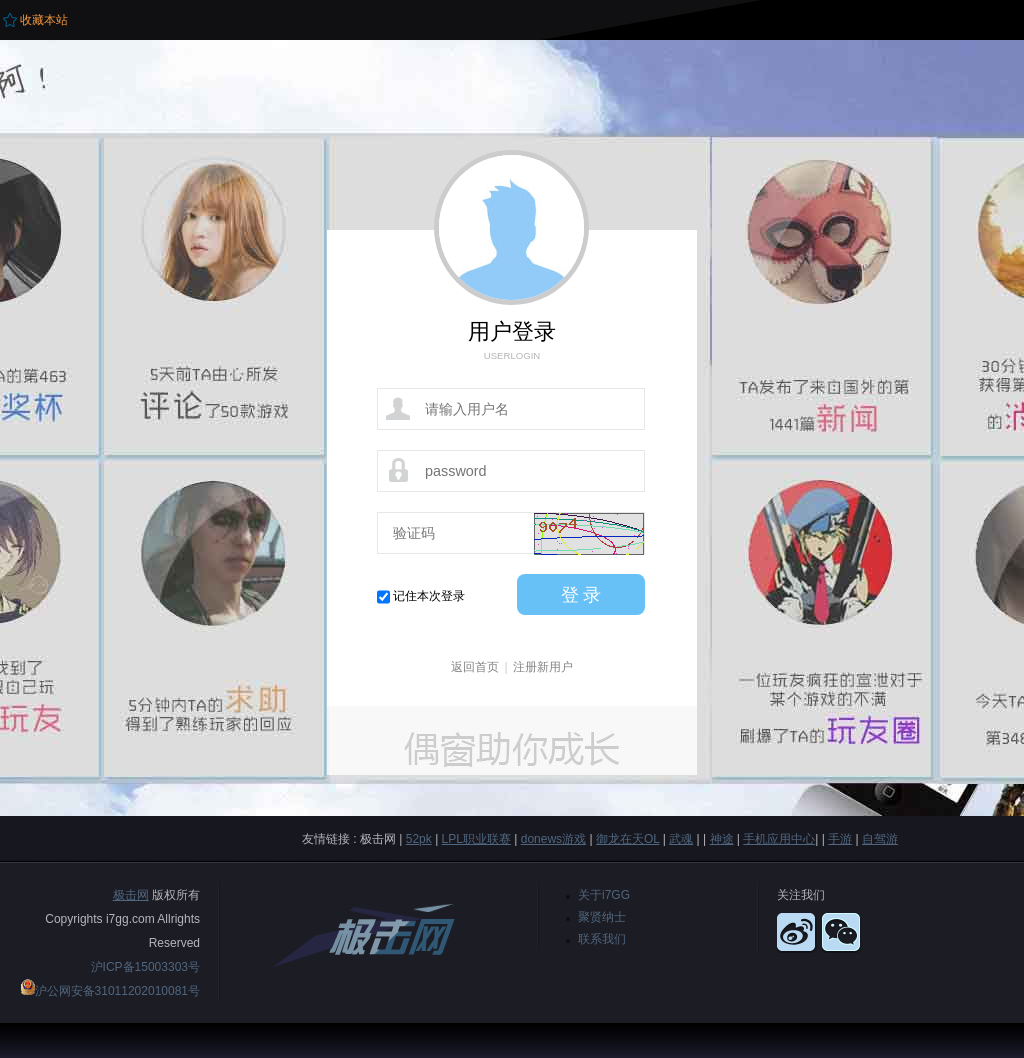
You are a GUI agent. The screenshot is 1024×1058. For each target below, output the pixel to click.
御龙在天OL (628, 839)
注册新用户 (543, 667)
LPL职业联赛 (476, 839)
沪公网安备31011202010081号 (117, 991)
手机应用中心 (779, 839)
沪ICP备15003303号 (145, 967)
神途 (722, 839)
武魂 (681, 839)
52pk (419, 839)
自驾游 (880, 839)
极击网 (131, 895)
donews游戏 (553, 839)
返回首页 (475, 667)
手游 (840, 839)
